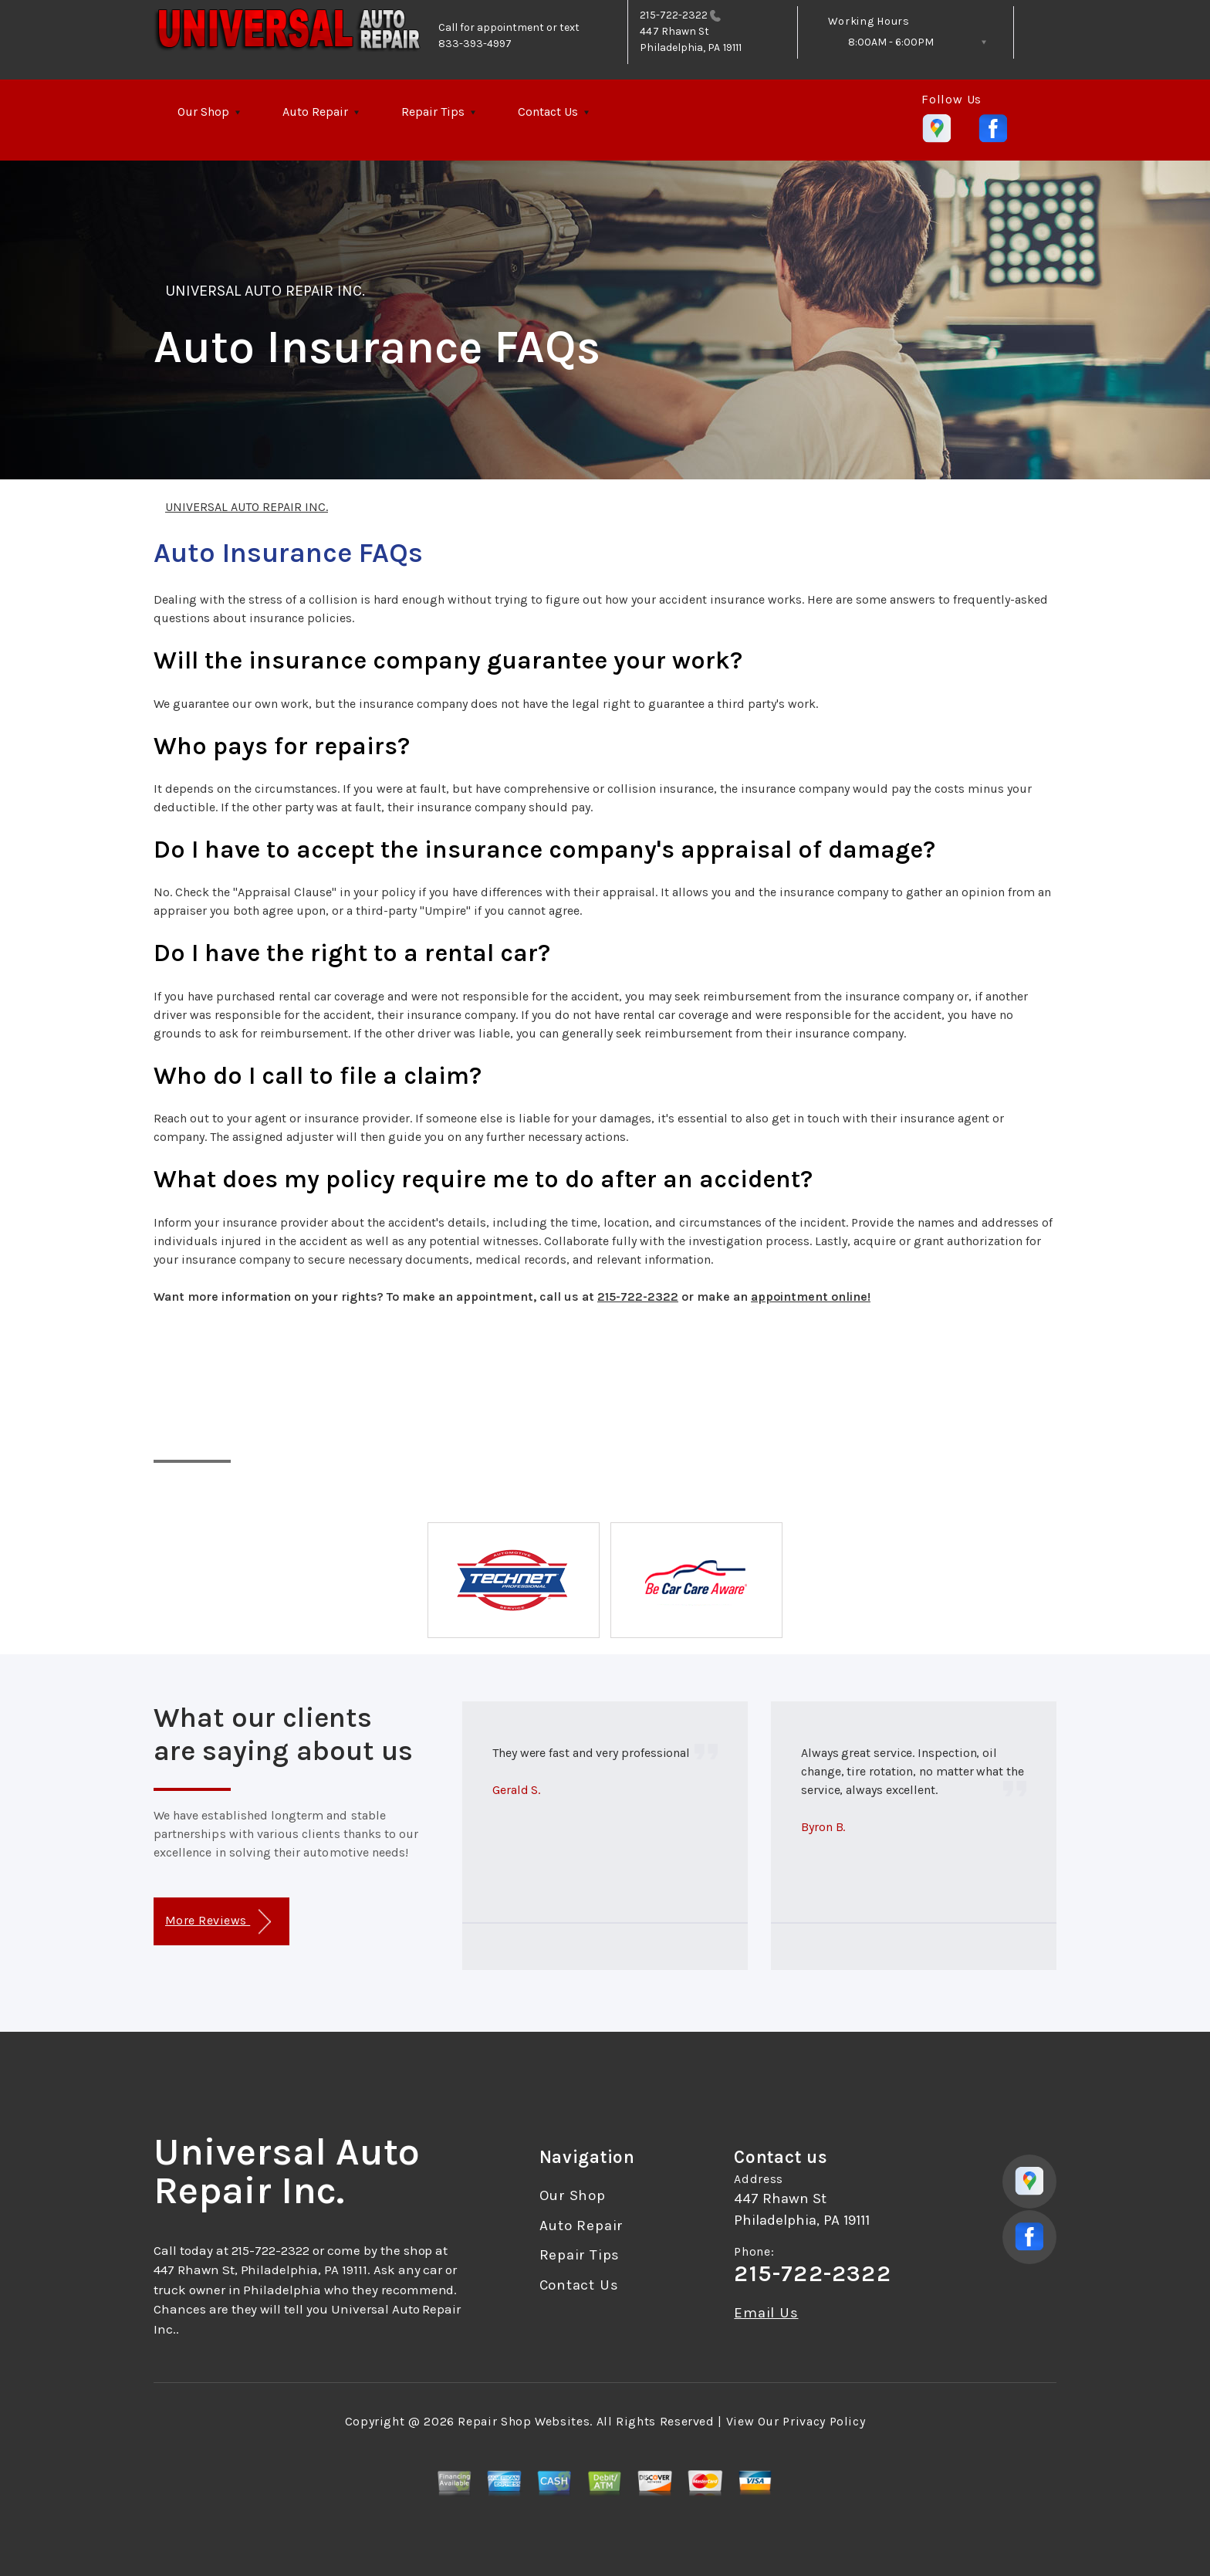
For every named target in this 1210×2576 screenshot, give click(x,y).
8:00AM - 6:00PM (891, 42)
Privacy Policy (823, 2421)
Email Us (766, 2313)
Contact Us (548, 111)
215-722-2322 (674, 15)
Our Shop (203, 111)
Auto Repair (315, 111)
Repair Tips (433, 111)
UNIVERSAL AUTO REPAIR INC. (265, 291)
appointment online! (810, 1296)
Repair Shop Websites (524, 2421)
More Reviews (218, 1922)
